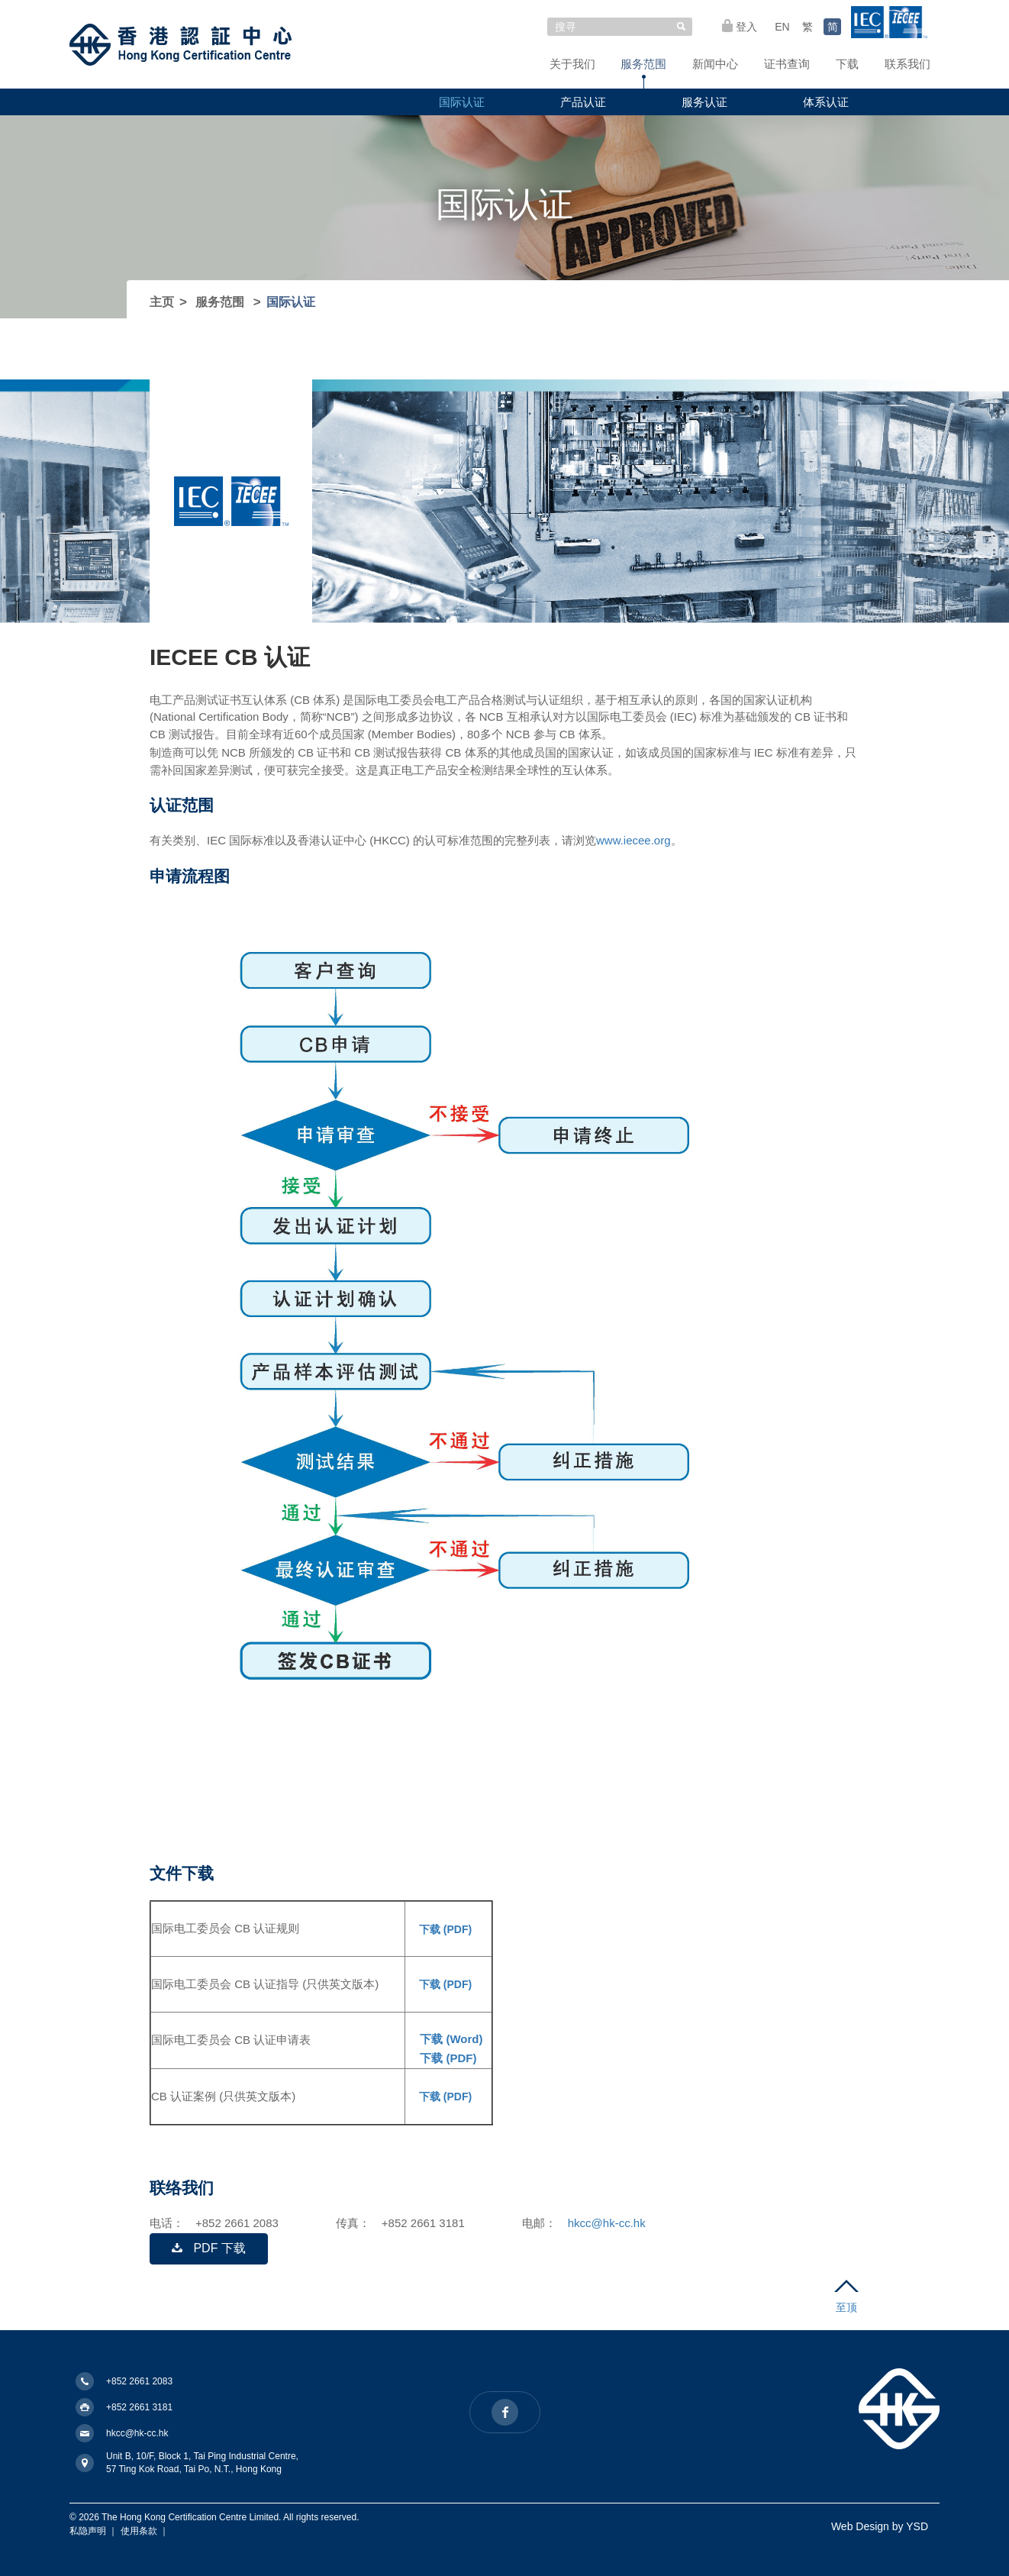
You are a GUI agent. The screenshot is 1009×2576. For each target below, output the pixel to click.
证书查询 (787, 63)
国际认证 (462, 101)
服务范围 (643, 63)
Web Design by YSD (879, 2526)
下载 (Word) (449, 2038)
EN (782, 27)
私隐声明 (87, 2531)
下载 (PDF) (444, 1929)
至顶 (846, 2296)
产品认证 (583, 101)
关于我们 (572, 63)
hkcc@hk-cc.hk (607, 2222)
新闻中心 (715, 63)
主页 (162, 301)
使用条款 (139, 2531)
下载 (847, 63)
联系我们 (907, 63)
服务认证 (704, 101)
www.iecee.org (633, 840)
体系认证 (826, 101)
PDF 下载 (209, 2248)
